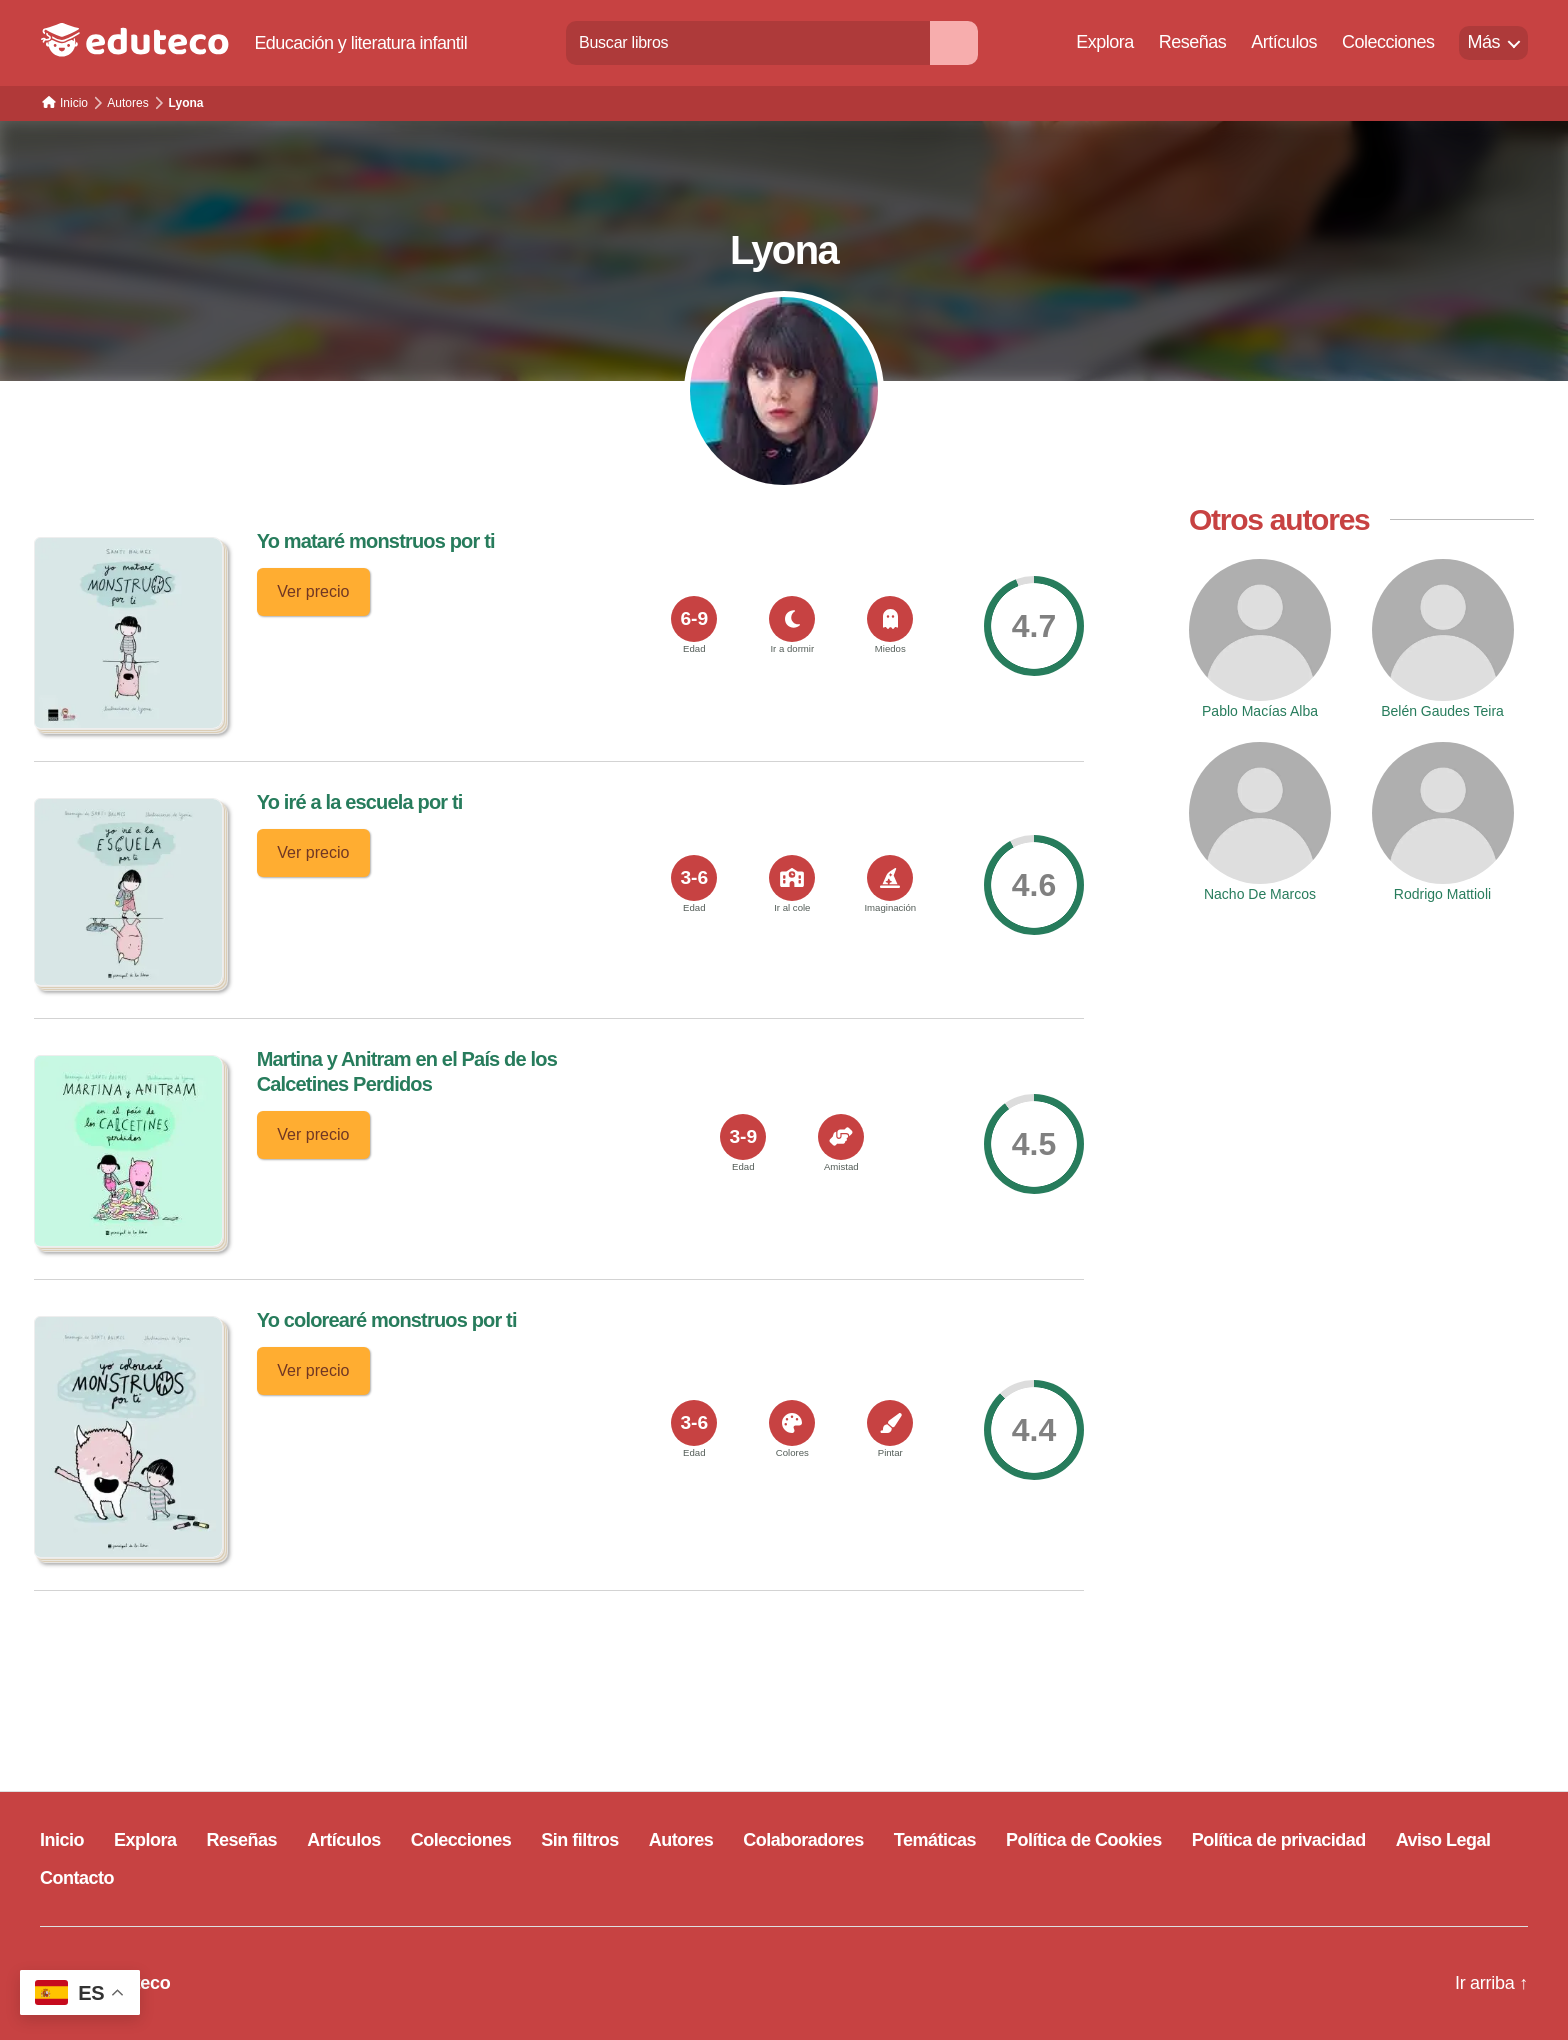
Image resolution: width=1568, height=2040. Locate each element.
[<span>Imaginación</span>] (890, 878)
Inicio (62, 1840)
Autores (681, 1840)
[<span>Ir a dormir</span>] (792, 619)
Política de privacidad (1279, 1840)
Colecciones (1388, 42)
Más (1483, 42)
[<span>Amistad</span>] (841, 1137)
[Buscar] (954, 42)
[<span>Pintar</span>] (890, 1423)
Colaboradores (803, 1840)
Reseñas (1193, 42)
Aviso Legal (1443, 1840)
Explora (1105, 42)
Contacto (77, 1878)
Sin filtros (580, 1840)
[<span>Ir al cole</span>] (792, 878)
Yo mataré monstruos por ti (376, 541)
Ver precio (313, 591)
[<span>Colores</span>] (792, 1423)
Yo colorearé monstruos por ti (387, 1320)
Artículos (1284, 42)
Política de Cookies (1084, 1840)
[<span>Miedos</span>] (890, 619)
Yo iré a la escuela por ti (360, 802)
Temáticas (935, 1840)
